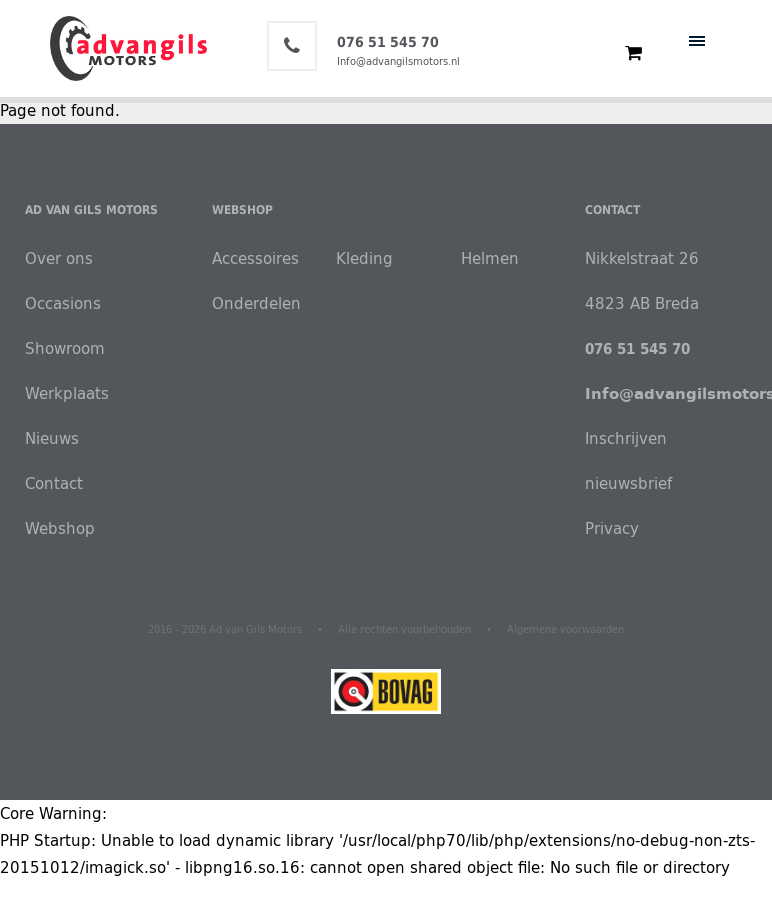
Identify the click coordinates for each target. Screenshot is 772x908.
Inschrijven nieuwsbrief (628, 461)
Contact (54, 483)
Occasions (63, 303)
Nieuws (52, 438)
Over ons (59, 258)
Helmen (490, 258)
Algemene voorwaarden (565, 629)
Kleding (364, 258)
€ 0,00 (624, 53)
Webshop (60, 528)
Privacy (612, 528)
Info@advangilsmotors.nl (398, 61)
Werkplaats (67, 393)
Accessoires (255, 258)
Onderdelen (256, 303)
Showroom (65, 348)
